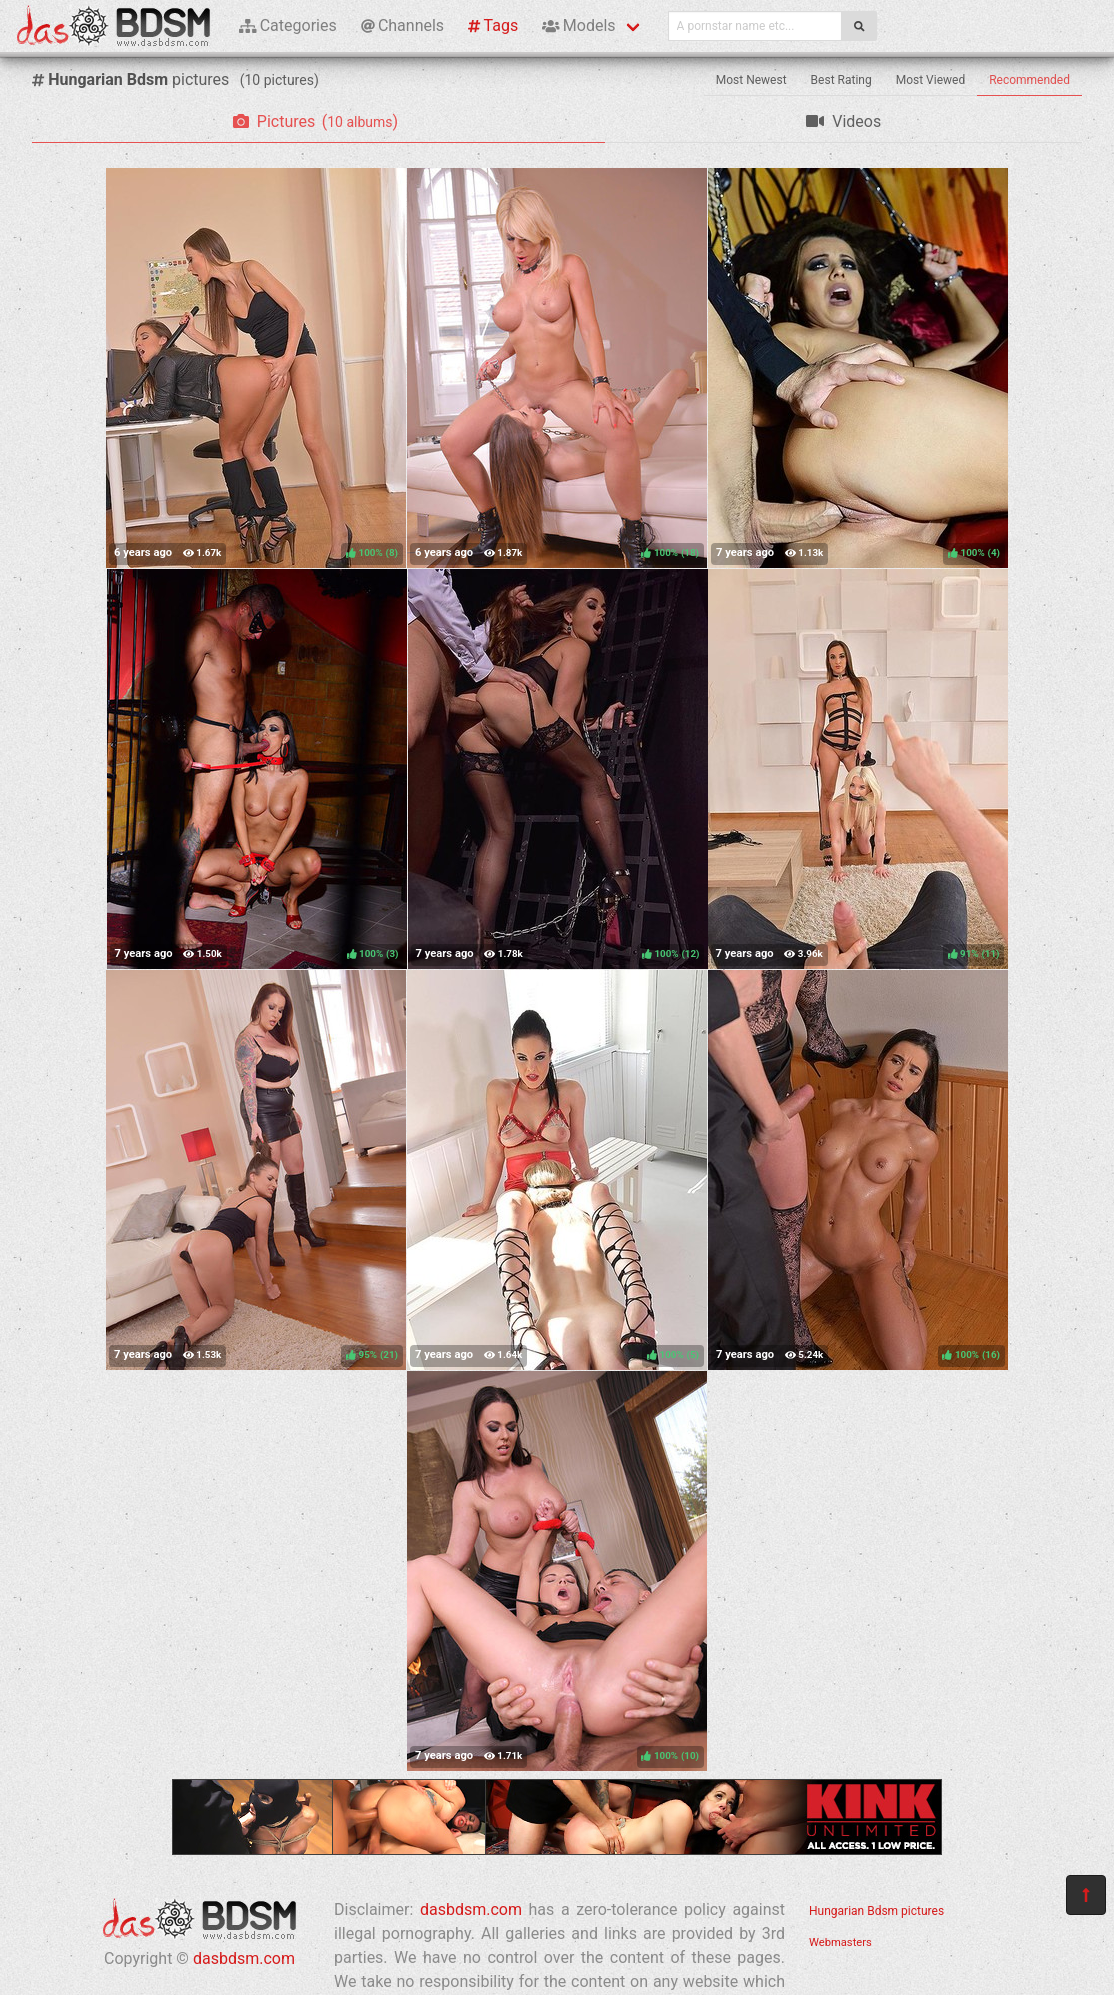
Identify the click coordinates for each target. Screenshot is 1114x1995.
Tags (493, 25)
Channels (402, 25)
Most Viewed (931, 80)
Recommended (1029, 80)
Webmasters (840, 1942)
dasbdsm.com (244, 1958)
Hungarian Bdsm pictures (876, 1911)
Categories (288, 25)
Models (578, 25)
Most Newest (751, 80)
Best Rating (841, 80)
